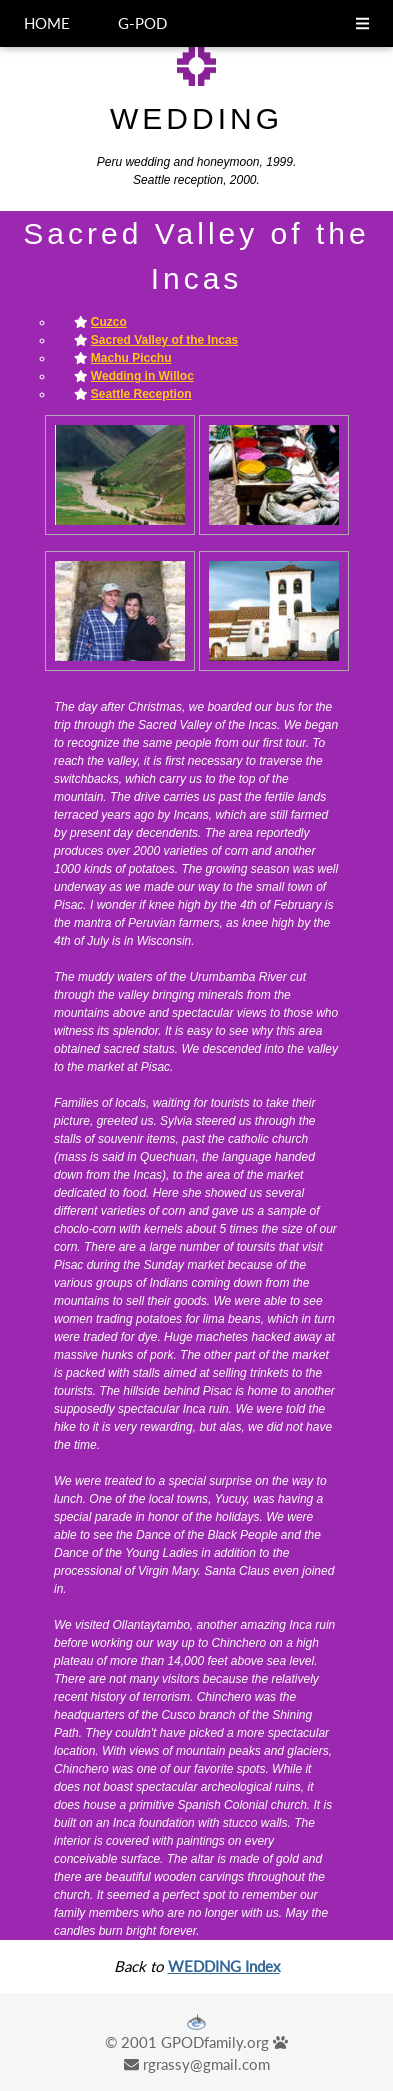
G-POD (142, 23)
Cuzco (109, 322)
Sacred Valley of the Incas (164, 340)
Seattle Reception (141, 394)
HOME (47, 23)
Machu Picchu (131, 358)
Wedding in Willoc (142, 376)
